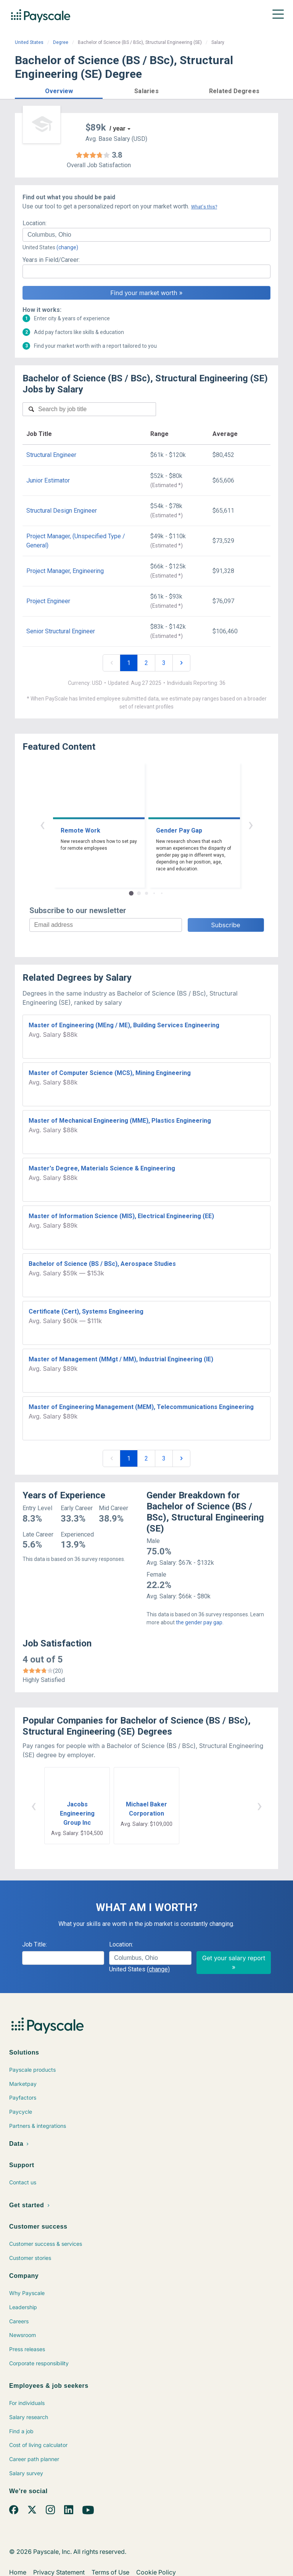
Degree (60, 42)
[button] (59, 90)
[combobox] (146, 235)
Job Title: (34, 1944)
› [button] (250, 824)
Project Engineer (48, 601)
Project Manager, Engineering (65, 571)
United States (29, 42)
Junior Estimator (48, 480)
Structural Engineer (51, 454)
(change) (67, 247)
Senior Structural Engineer (60, 631)
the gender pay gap (199, 1622)
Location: (35, 223)
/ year (117, 128)
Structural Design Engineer (61, 510)
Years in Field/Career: (51, 259)
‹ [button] (42, 824)
